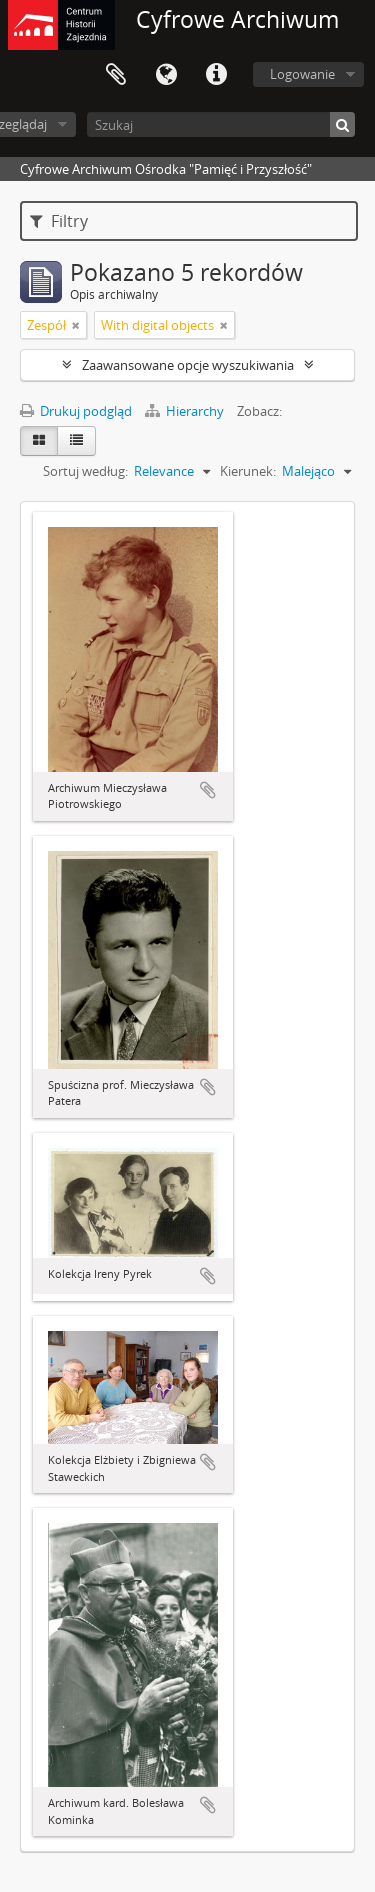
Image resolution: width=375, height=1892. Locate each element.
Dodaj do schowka (208, 790)
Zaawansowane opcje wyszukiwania (188, 365)
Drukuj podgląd (76, 411)
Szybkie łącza (216, 75)
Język (166, 75)
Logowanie (302, 74)
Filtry (59, 221)
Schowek (116, 75)
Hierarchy (186, 411)
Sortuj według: (85, 471)
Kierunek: (248, 471)
